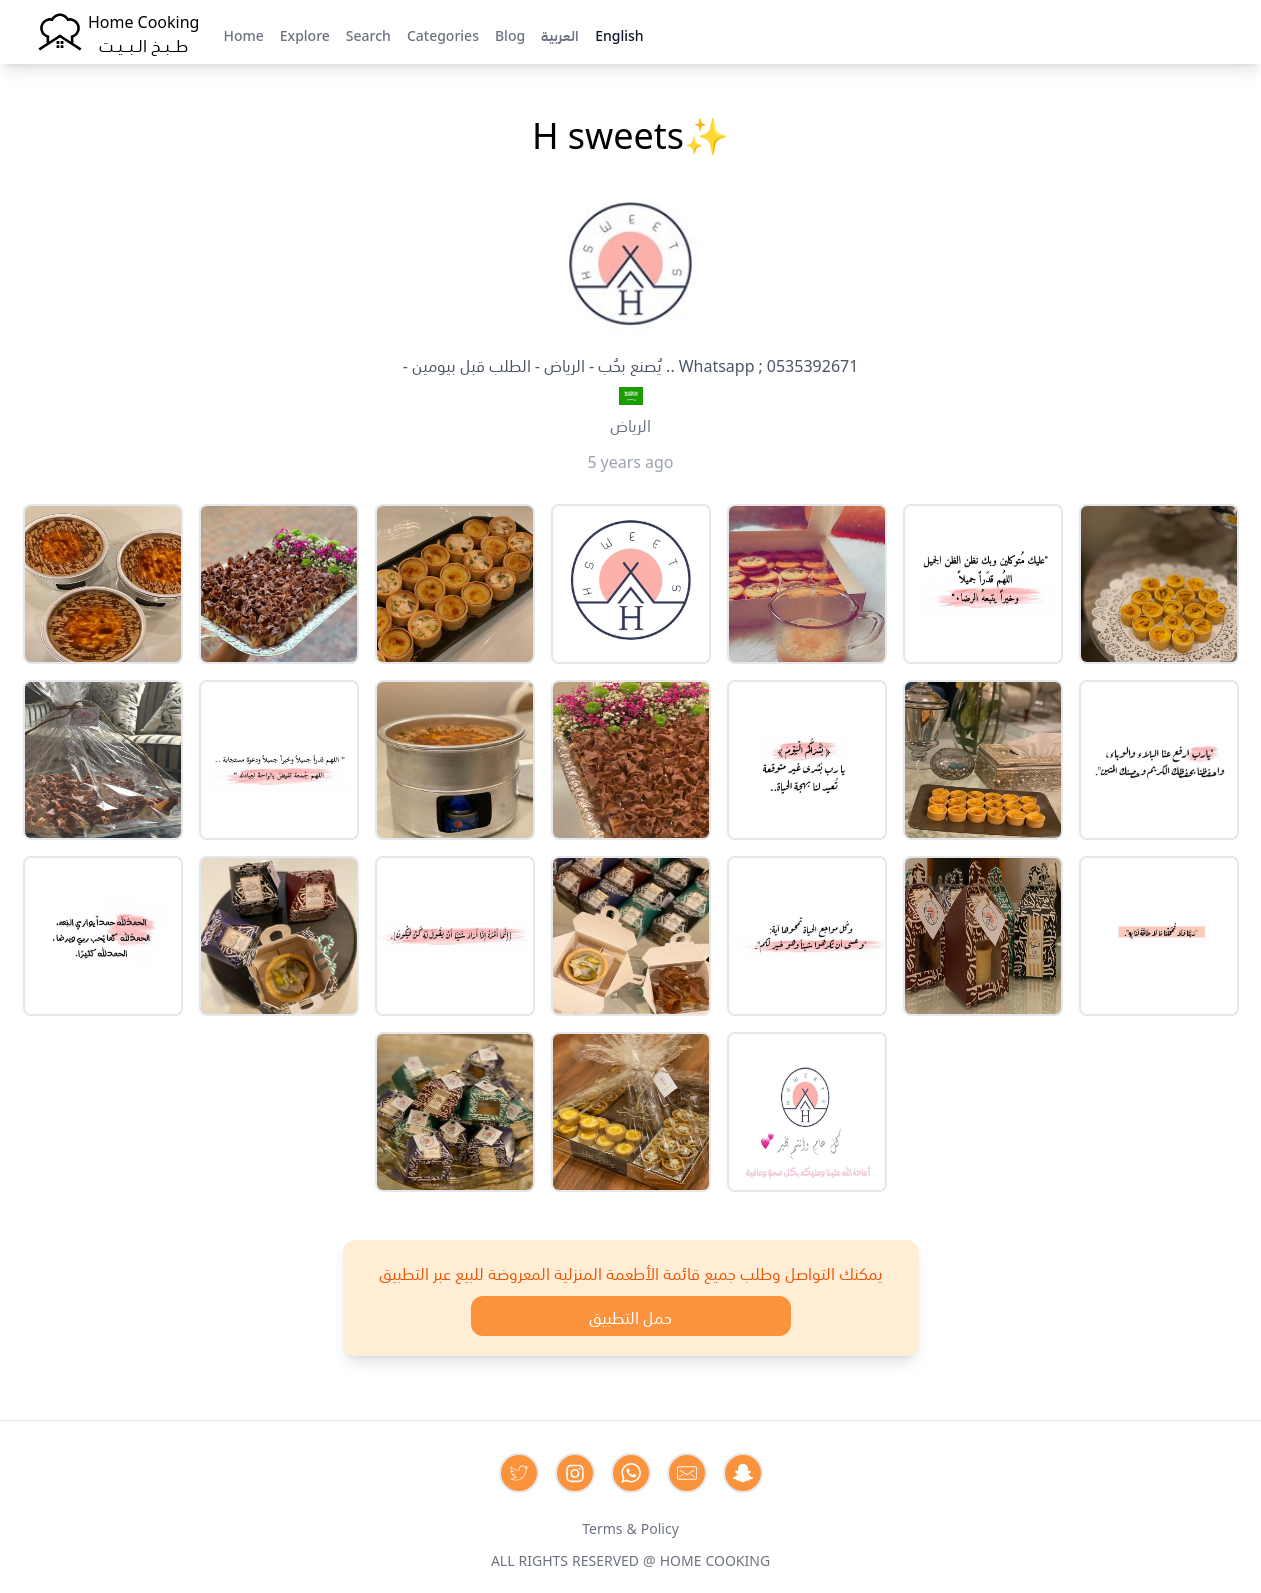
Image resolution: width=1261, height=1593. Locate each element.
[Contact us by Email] (687, 1473)
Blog (510, 34)
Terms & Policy (630, 1527)
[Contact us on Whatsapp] (631, 1473)
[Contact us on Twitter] (519, 1473)
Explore (305, 34)
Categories (443, 34)
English (619, 34)
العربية (560, 34)
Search (368, 34)
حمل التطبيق (630, 1316)
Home (243, 34)
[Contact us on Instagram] (575, 1473)
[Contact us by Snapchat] (743, 1473)
